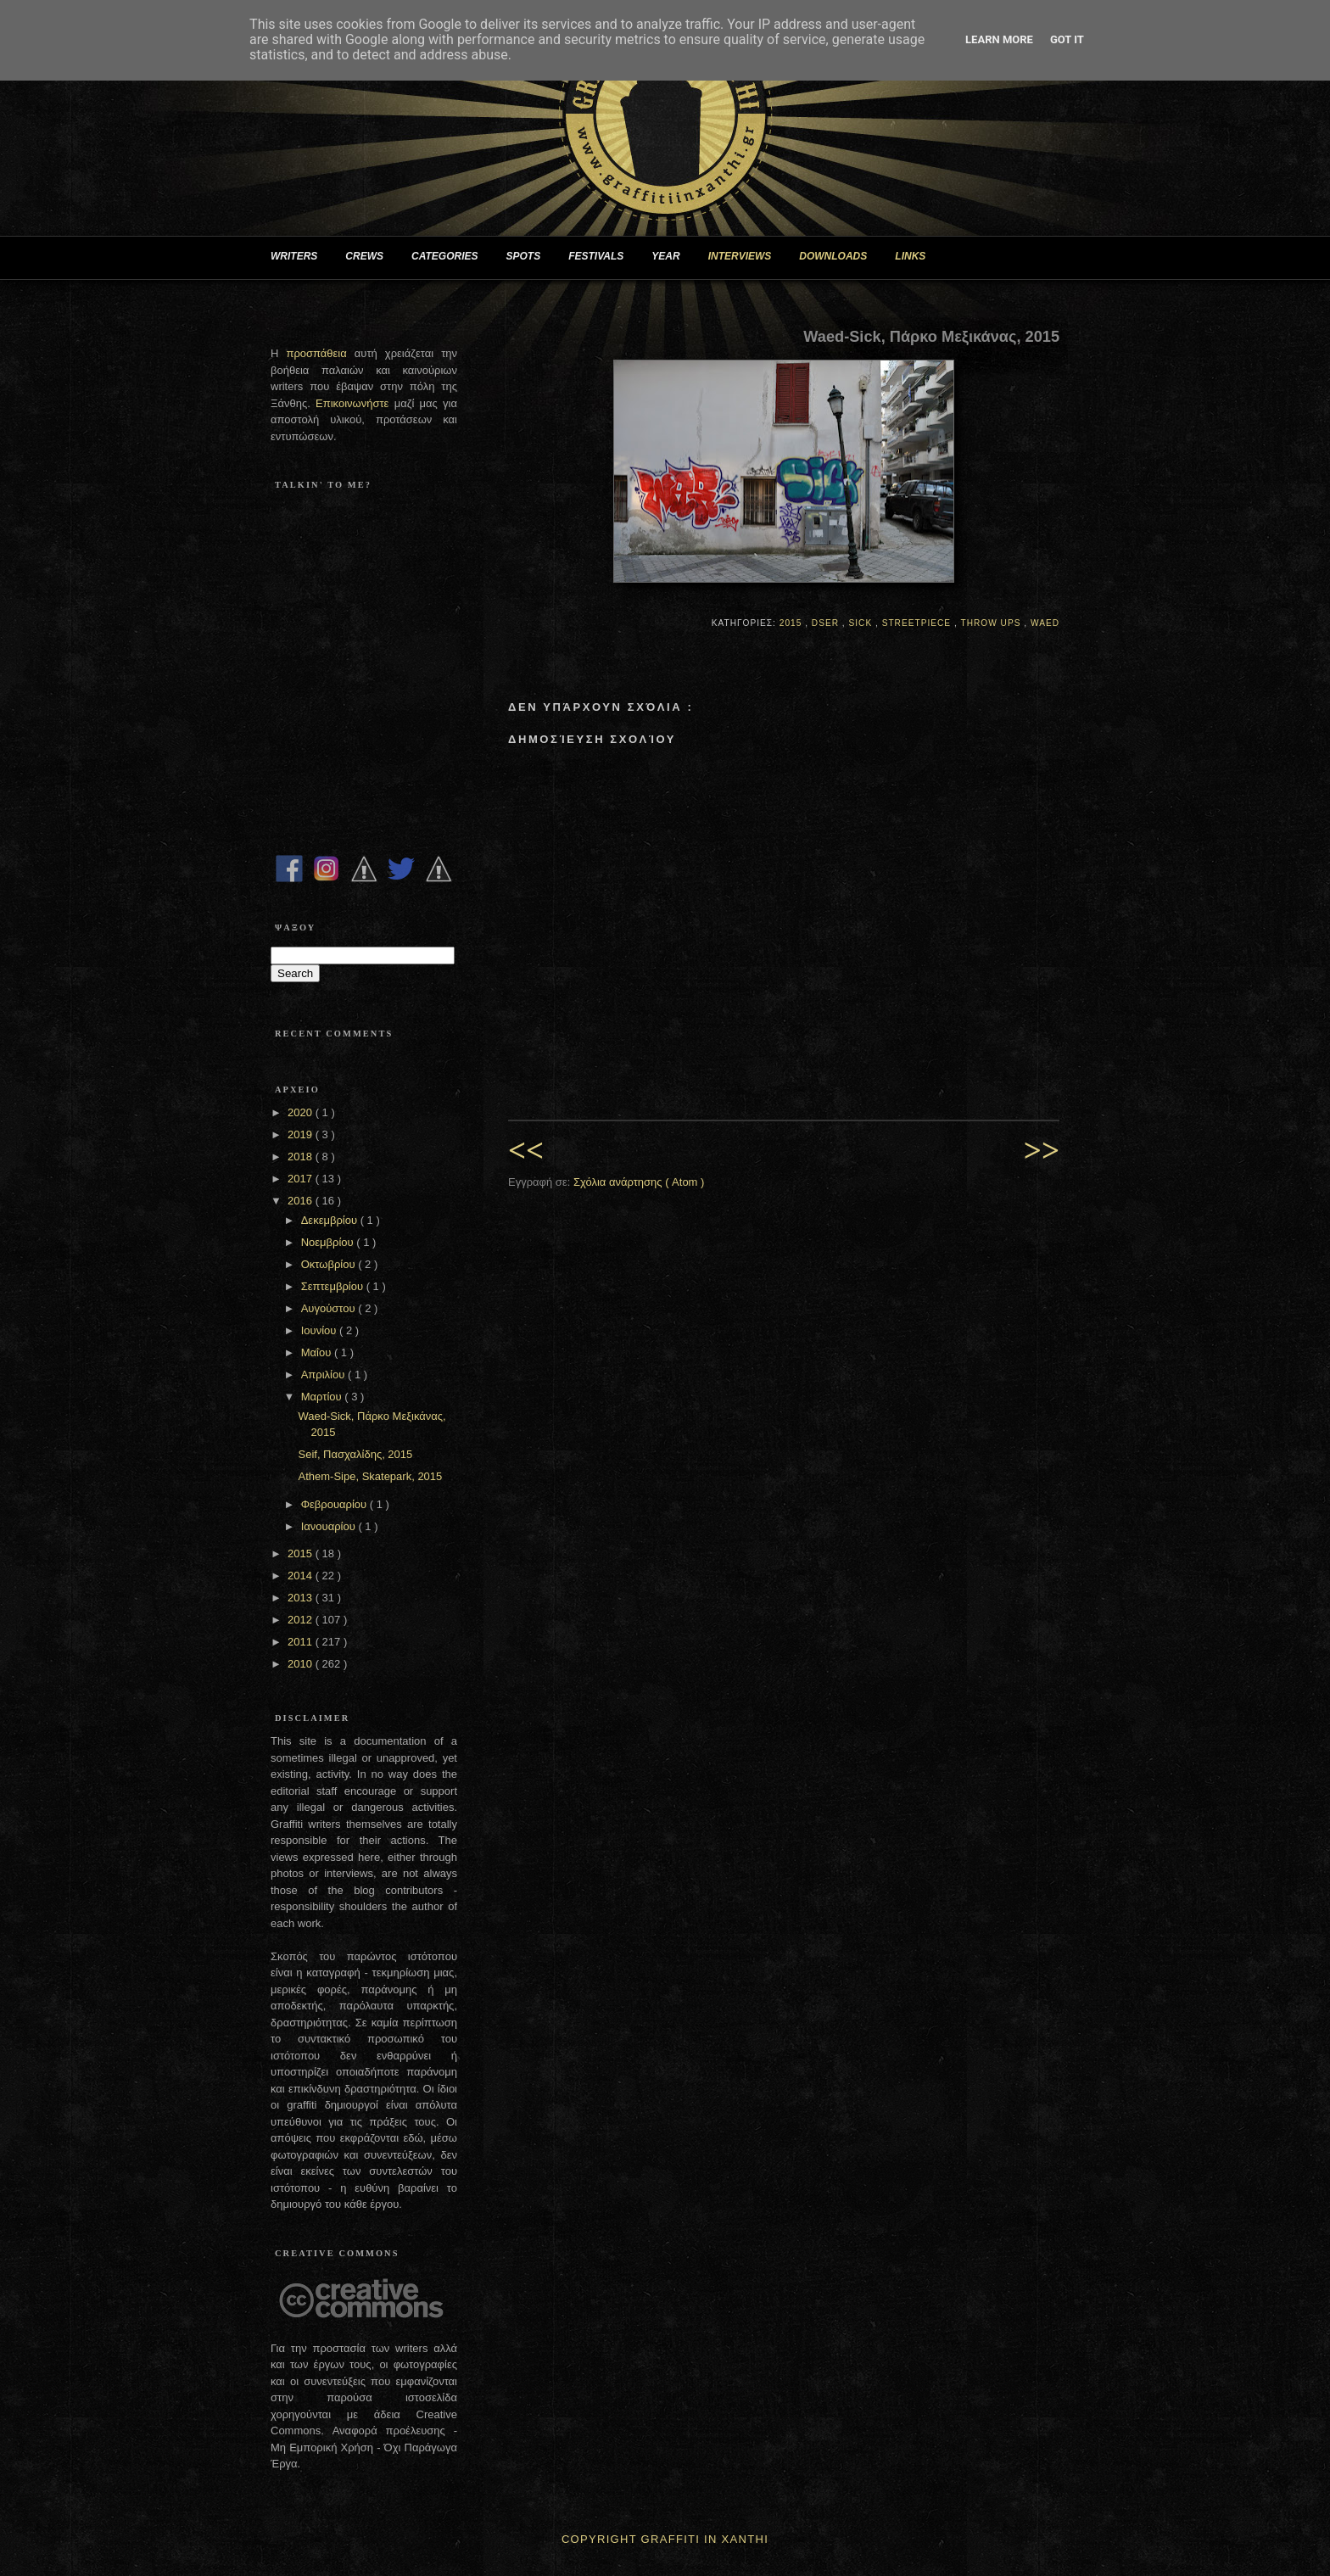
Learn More (999, 39)
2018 (302, 1156)
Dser (827, 623)
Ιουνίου (320, 1330)
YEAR (672, 257)
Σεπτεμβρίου (333, 1286)
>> (1041, 1150)
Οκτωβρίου (329, 1264)
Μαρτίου (323, 1396)
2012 (302, 1619)
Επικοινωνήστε (355, 403)
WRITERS (301, 257)
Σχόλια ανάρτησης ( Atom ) (638, 1182)
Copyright (599, 2539)
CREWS (371, 257)
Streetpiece (918, 623)
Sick (861, 623)
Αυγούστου (330, 1308)
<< (526, 1150)
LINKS (917, 257)
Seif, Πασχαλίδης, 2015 (355, 1454)
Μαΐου (317, 1352)
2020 (302, 1112)
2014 (302, 1575)
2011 (302, 1641)
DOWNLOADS (839, 257)
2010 (302, 1663)
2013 (302, 1597)
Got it (1067, 39)
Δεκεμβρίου (330, 1220)
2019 (302, 1134)
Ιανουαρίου (330, 1526)
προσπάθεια (316, 353)
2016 (302, 1200)
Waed (1045, 623)
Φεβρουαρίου (335, 1504)
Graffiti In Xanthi (705, 2539)
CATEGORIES (451, 257)
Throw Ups (992, 623)
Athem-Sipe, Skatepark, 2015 (370, 1476)
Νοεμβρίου (329, 1242)
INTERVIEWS (746, 257)
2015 (792, 623)
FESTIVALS (602, 257)
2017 (302, 1178)
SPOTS (530, 257)
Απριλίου (324, 1374)
